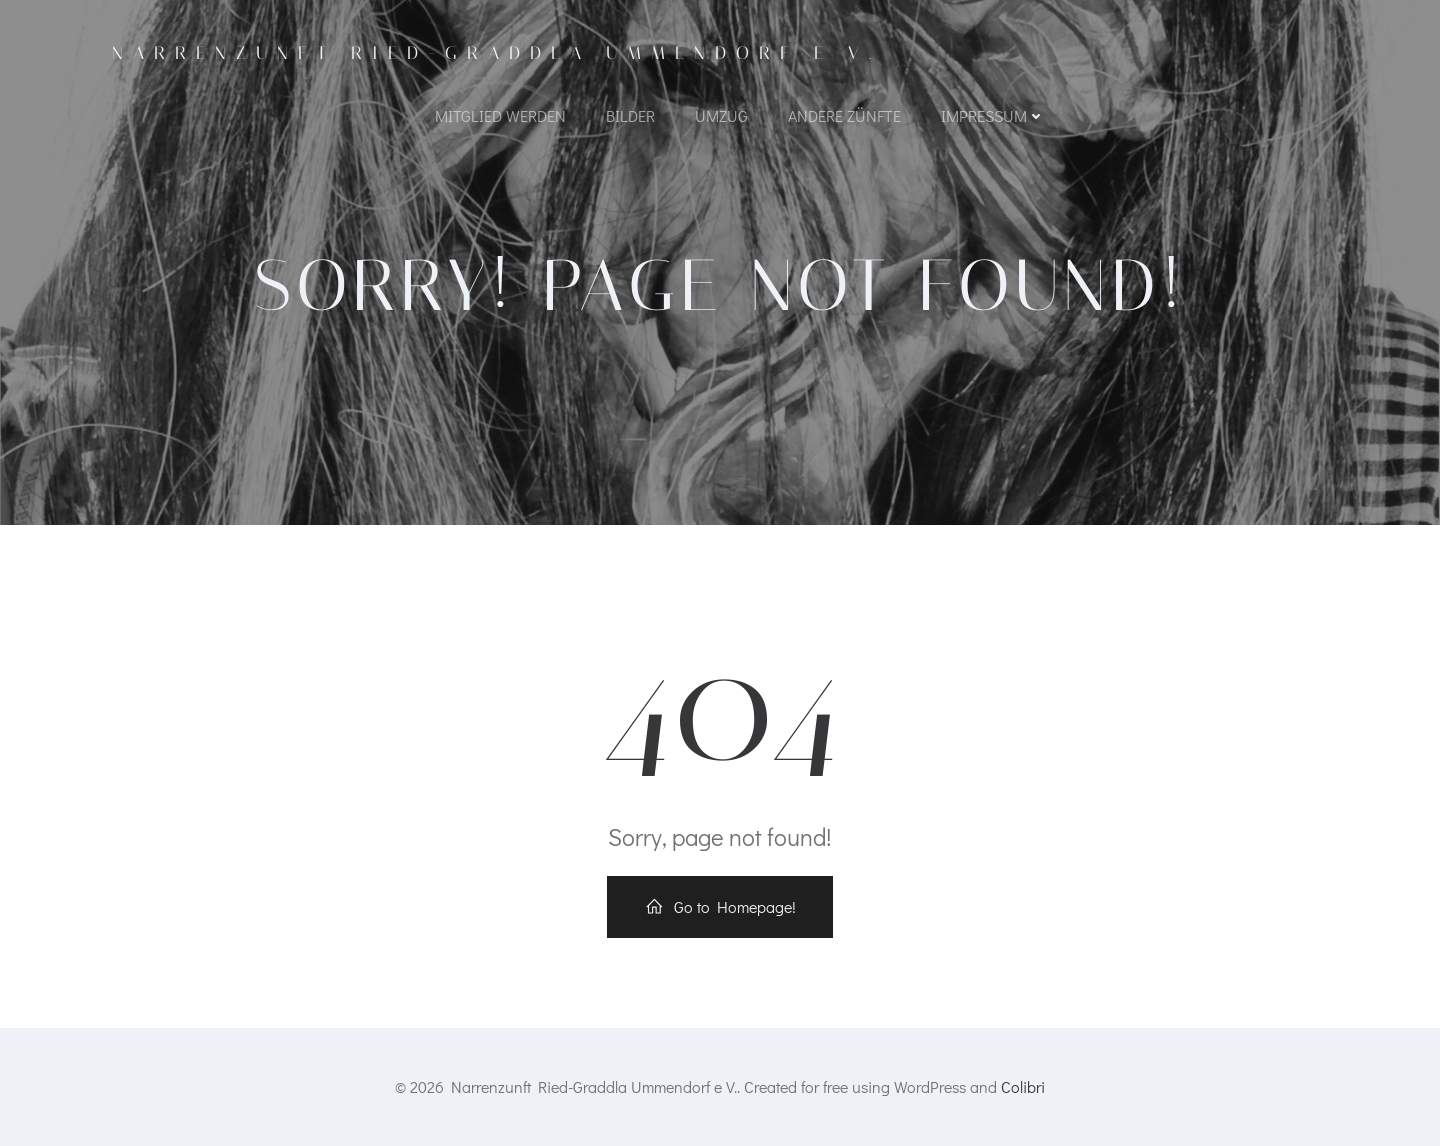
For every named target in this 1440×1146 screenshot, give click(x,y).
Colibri (1023, 1086)
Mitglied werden (500, 115)
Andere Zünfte (844, 115)
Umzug (721, 115)
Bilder (630, 115)
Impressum (993, 115)
